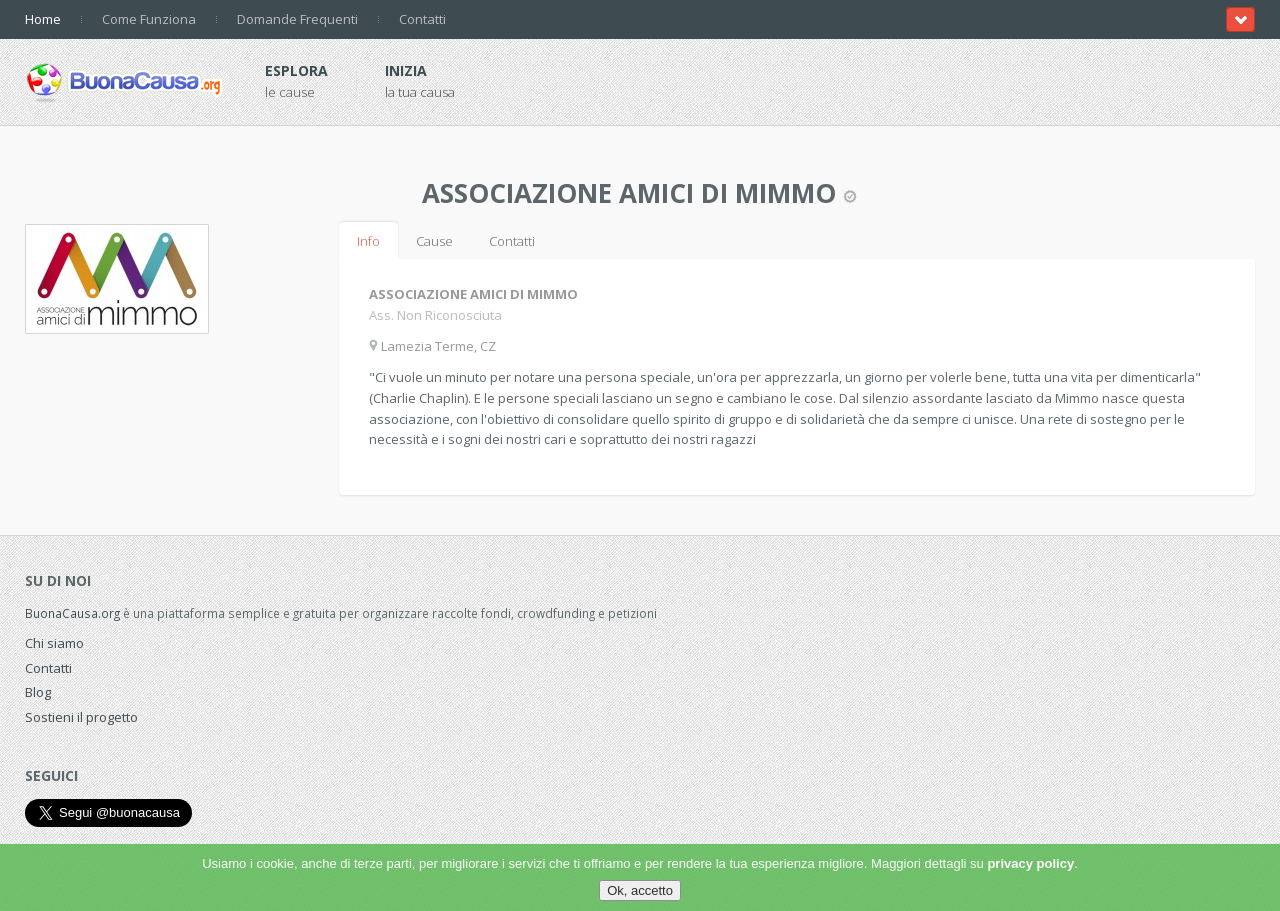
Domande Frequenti (297, 19)
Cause (434, 241)
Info (368, 241)
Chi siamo (54, 643)
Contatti (422, 19)
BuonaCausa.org (72, 613)
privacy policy (1030, 863)
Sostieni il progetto (81, 717)
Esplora (296, 70)
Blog (38, 692)
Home (43, 19)
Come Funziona (149, 19)
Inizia (406, 70)
